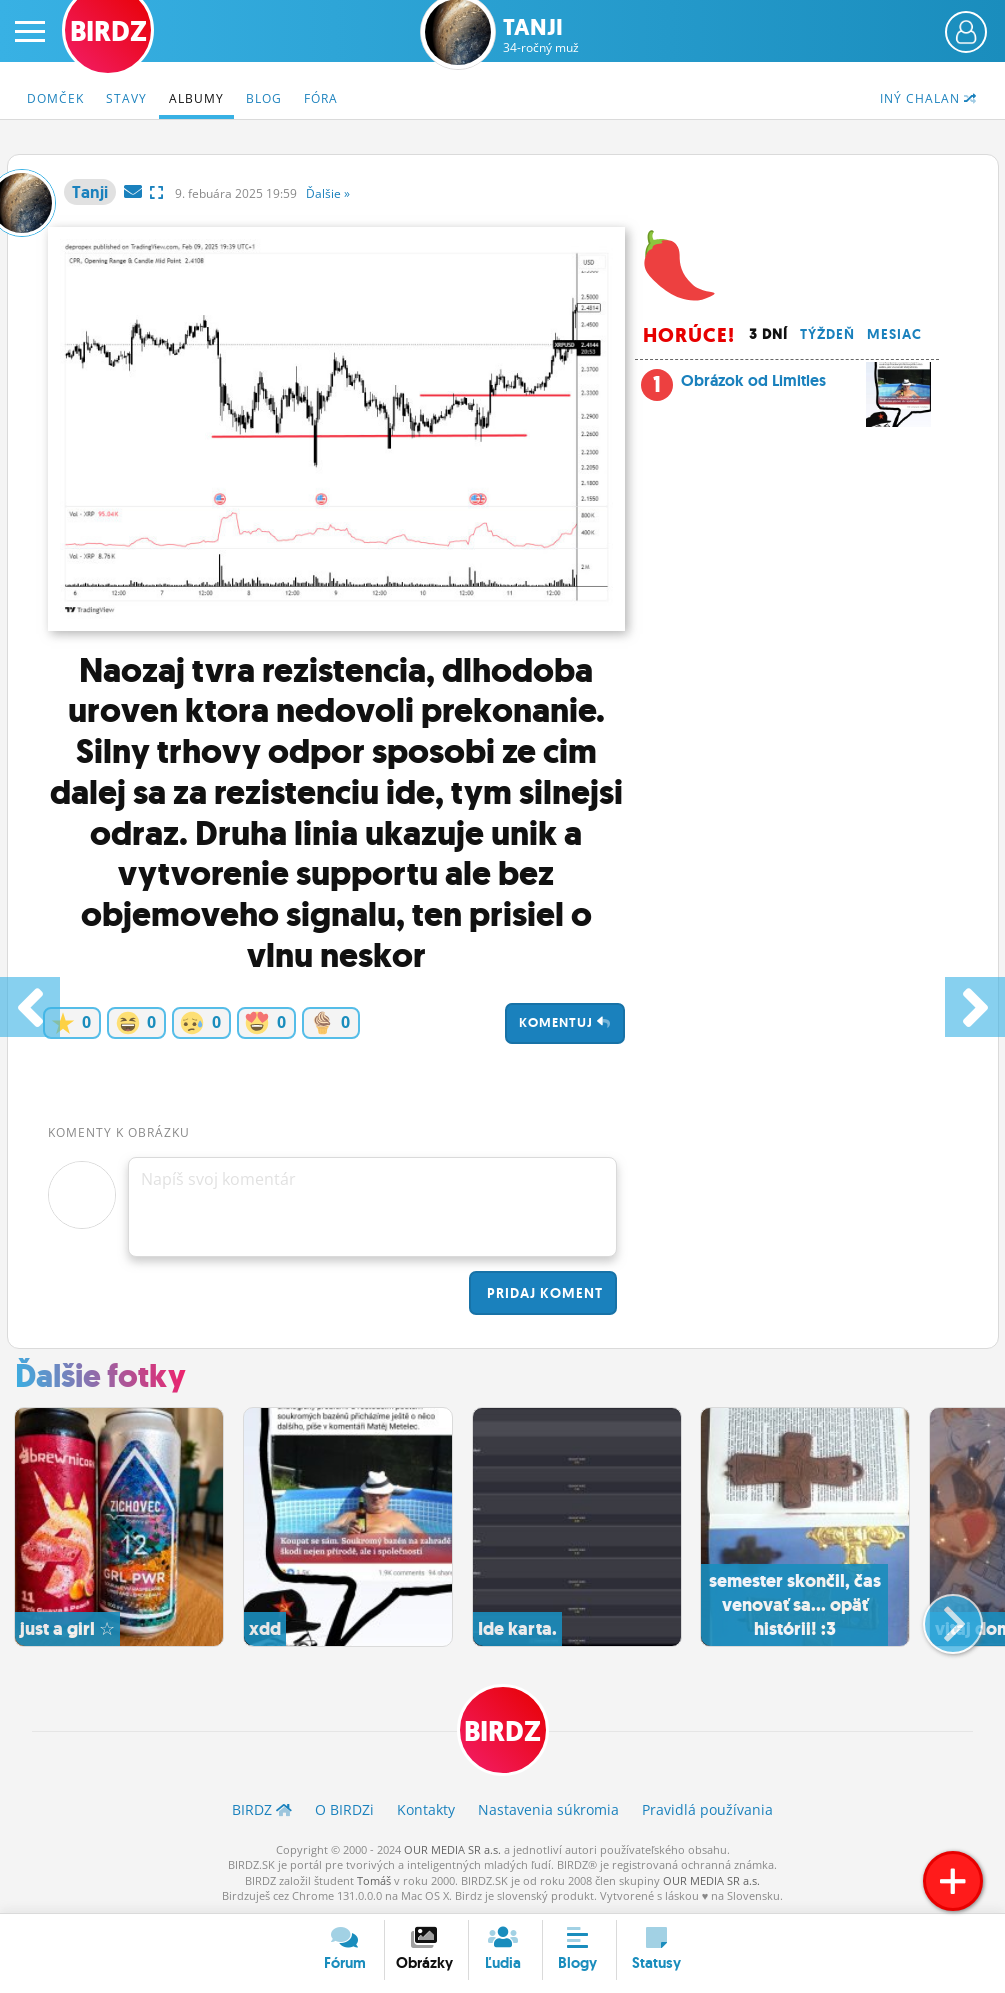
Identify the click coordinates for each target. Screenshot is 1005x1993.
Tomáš (374, 1880)
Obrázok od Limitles (806, 386)
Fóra (321, 98)
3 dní (768, 334)
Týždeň (827, 334)
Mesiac (894, 334)
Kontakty (426, 1809)
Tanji (541, 35)
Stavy (126, 98)
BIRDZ (502, 1731)
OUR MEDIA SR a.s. (452, 1849)
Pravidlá (707, 1809)
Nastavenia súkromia (548, 1809)
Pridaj (543, 1293)
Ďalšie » (328, 193)
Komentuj (565, 1022)
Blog (264, 98)
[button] (936, 1616)
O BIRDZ (344, 1809)
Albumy (196, 98)
